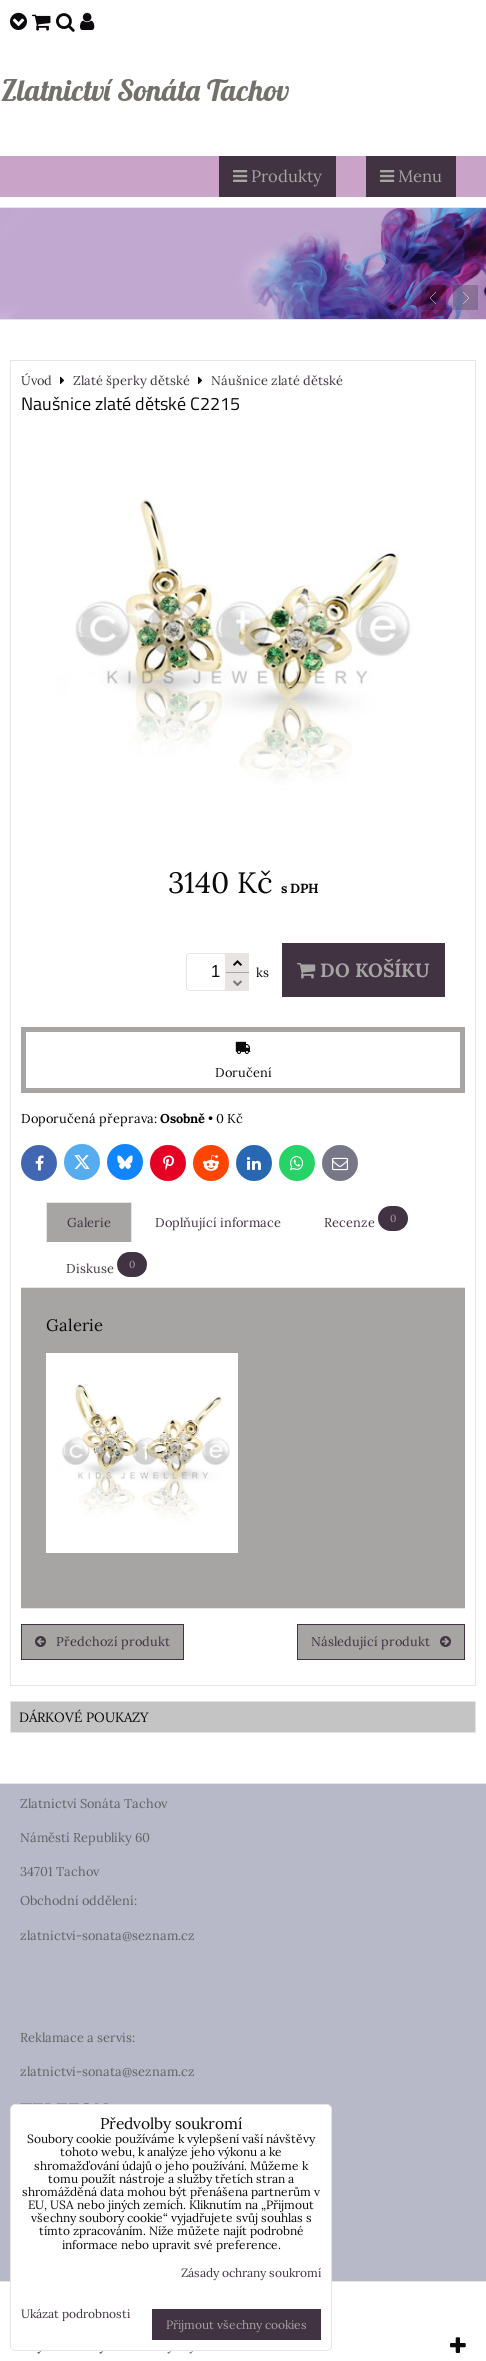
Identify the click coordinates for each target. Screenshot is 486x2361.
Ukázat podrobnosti (75, 2313)
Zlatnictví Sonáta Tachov (145, 90)
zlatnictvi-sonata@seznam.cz (107, 1935)
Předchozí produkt (102, 1641)
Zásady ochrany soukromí (251, 2272)
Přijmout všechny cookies (236, 2324)
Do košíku (363, 970)
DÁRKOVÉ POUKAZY (84, 1717)
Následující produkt (381, 1641)
